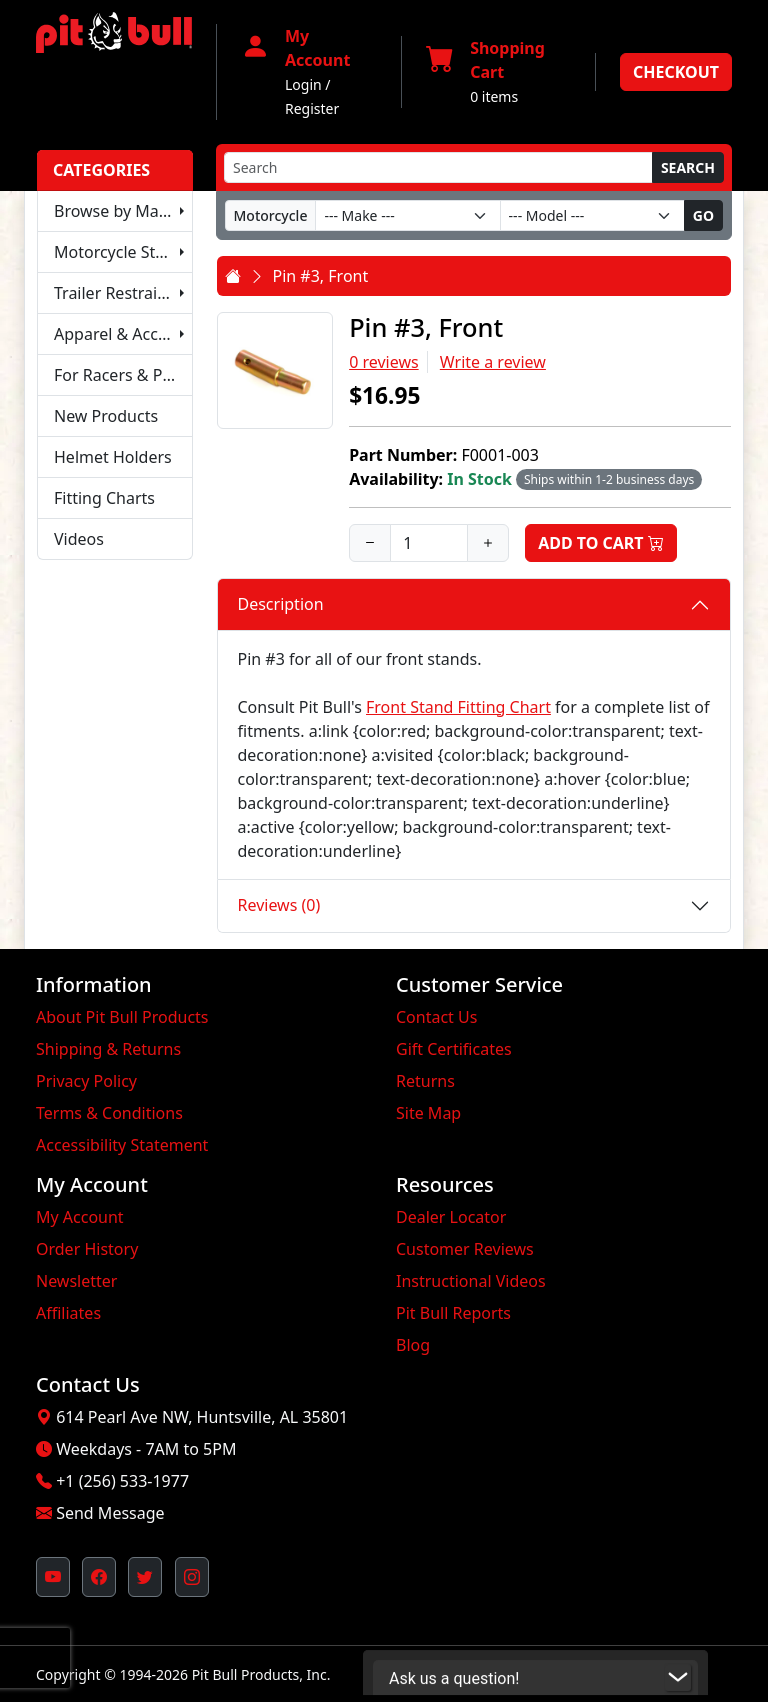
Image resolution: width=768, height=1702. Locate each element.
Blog (413, 1345)
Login (303, 84)
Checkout (676, 72)
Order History (87, 1249)
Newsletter (76, 1281)
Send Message (110, 1513)
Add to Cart (601, 543)
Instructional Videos (471, 1281)
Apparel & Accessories (123, 334)
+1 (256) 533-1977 (122, 1481)
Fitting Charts (104, 498)
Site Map (428, 1113)
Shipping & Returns (108, 1049)
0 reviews (384, 362)
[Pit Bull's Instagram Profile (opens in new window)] (192, 1577)
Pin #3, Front (321, 276)
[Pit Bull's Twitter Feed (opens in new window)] (145, 1577)
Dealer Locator (451, 1217)
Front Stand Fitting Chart (458, 707)
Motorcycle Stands (123, 252)
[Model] (592, 215)
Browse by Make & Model (123, 211)
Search (688, 167)
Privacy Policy (86, 1081)
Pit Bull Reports (453, 1313)
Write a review (493, 362)
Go (703, 215)
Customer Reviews (465, 1249)
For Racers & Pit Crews (123, 375)
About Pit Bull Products (122, 1017)
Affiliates (68, 1313)
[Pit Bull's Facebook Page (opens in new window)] (99, 1577)
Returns (425, 1081)
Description (281, 604)
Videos (79, 539)
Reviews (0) (279, 905)
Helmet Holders (113, 457)
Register (312, 108)
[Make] (407, 215)
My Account (80, 1217)
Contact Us (436, 1017)
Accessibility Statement (122, 1145)
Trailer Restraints (117, 293)
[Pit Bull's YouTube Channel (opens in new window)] (53, 1577)
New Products (106, 416)
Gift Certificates (454, 1049)
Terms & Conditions (109, 1113)
